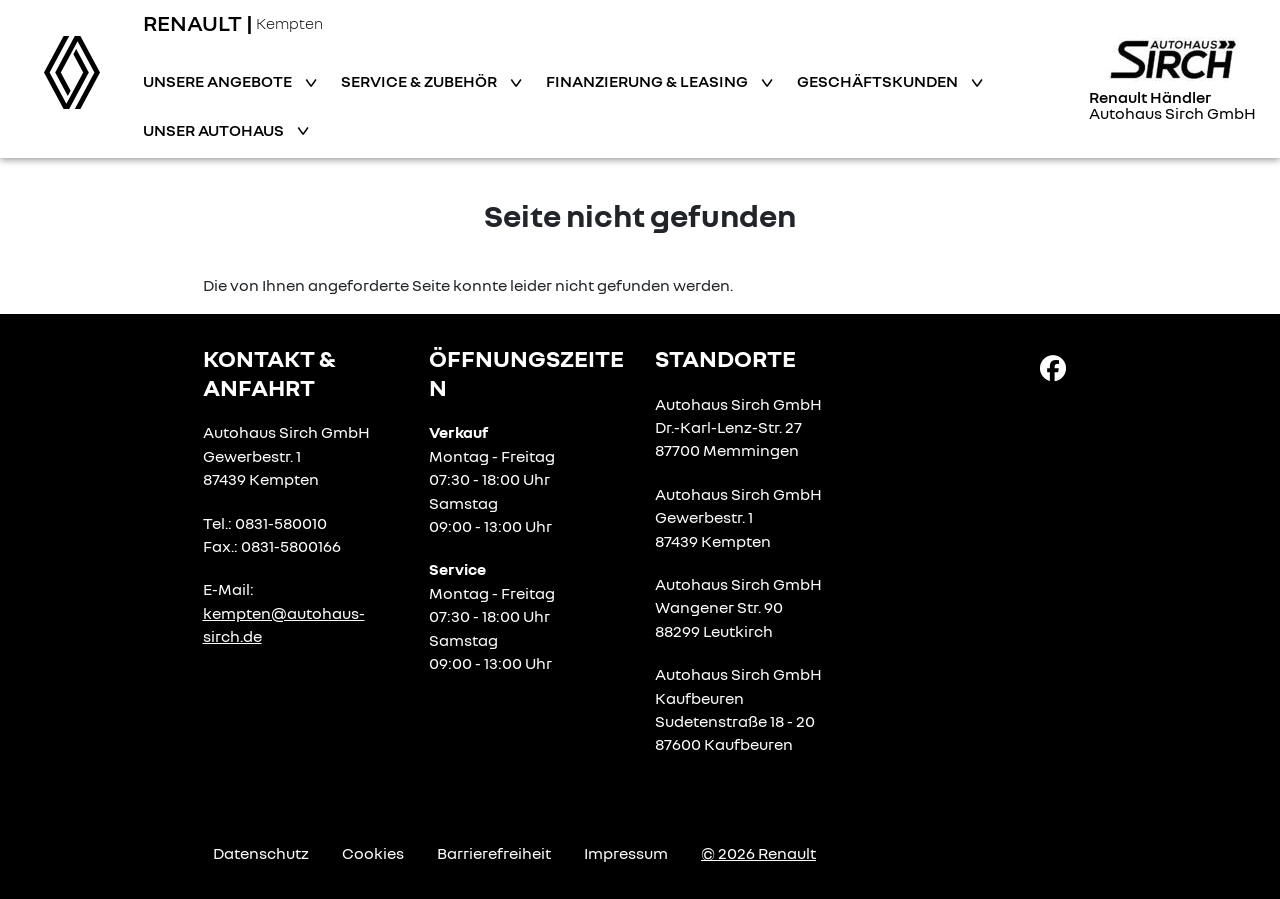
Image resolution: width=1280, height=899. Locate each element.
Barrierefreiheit (494, 853)
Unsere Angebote (219, 81)
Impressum (626, 853)
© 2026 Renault (758, 853)
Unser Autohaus (215, 130)
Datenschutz (261, 853)
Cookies (373, 853)
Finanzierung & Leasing (648, 81)
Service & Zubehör (420, 81)
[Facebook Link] (1053, 367)
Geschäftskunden (879, 81)
